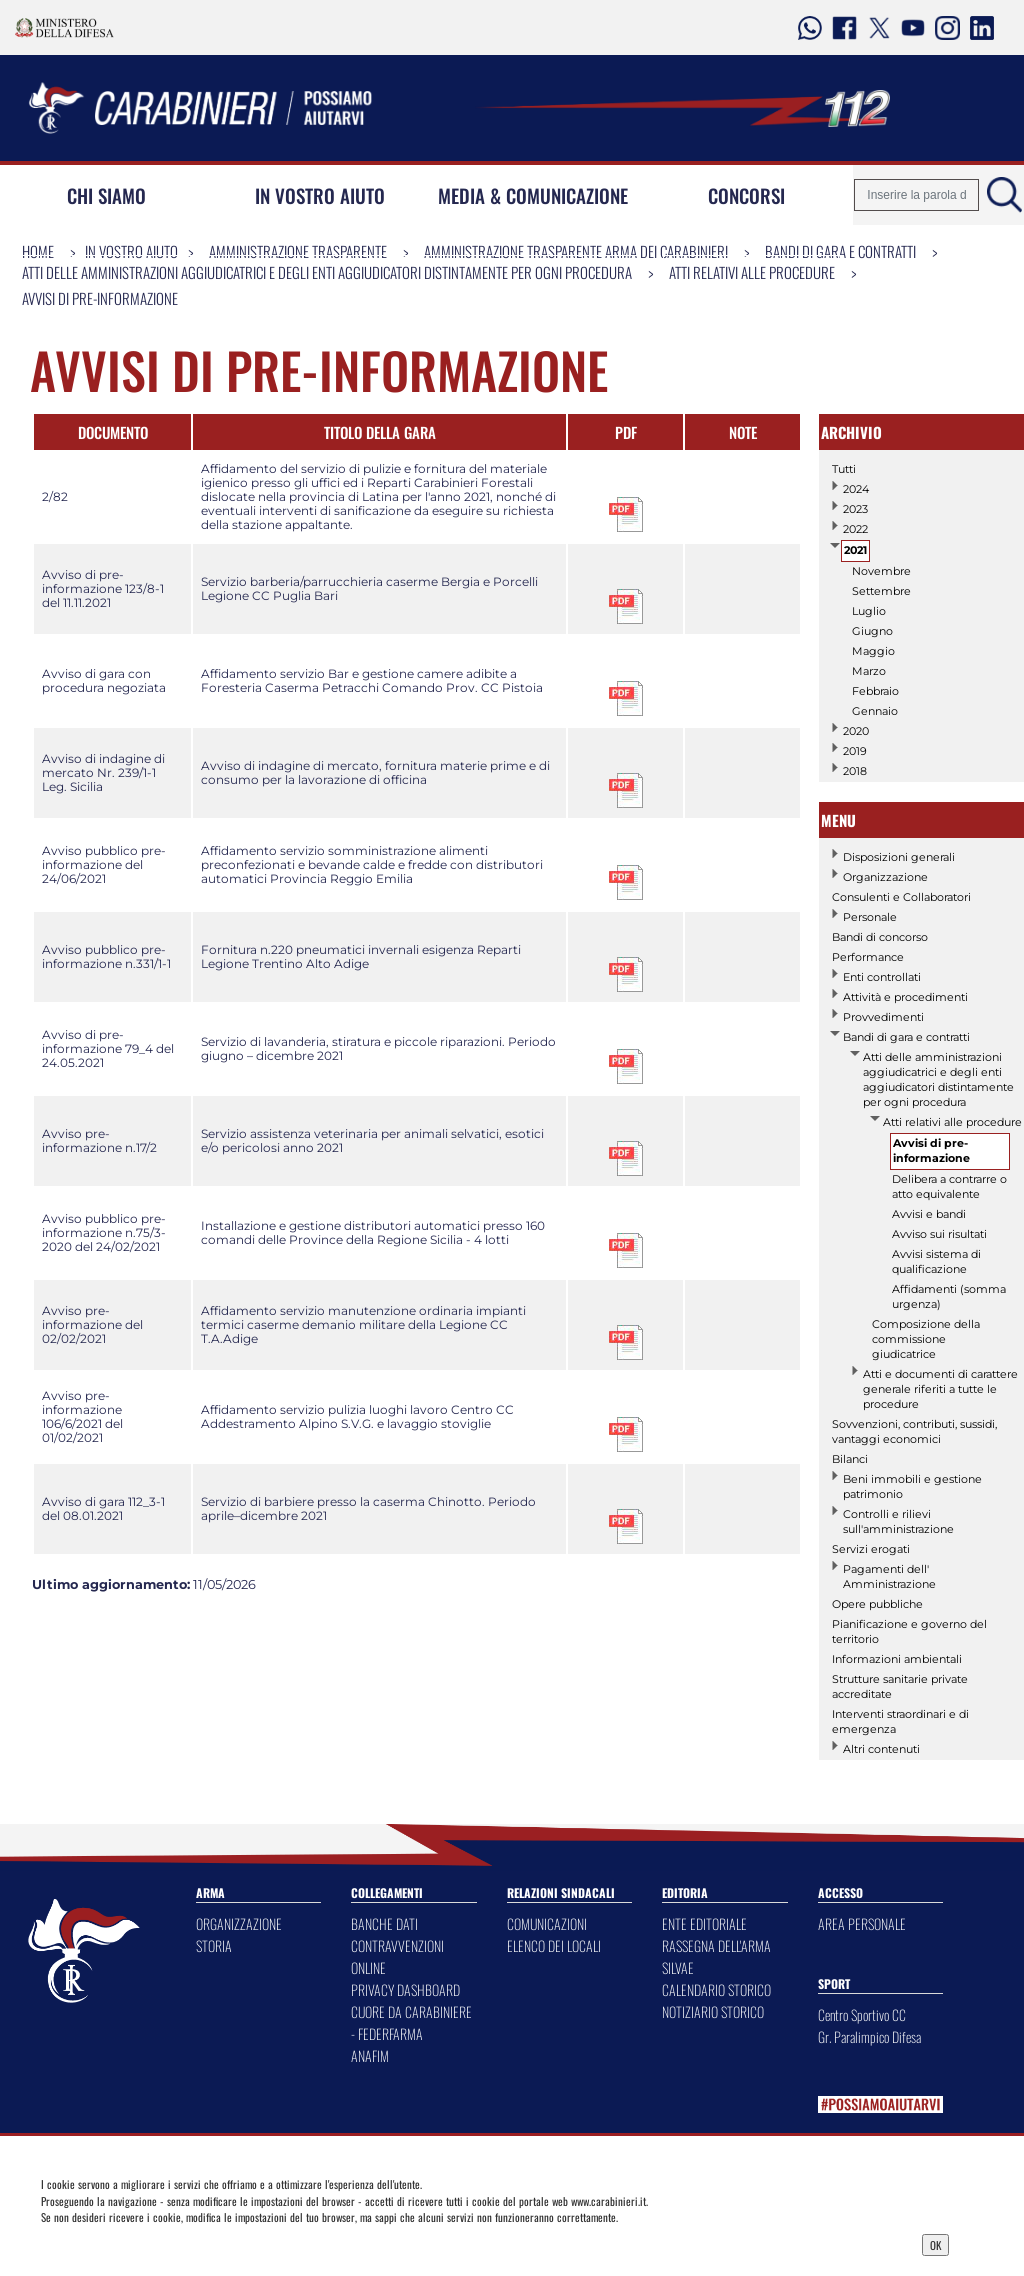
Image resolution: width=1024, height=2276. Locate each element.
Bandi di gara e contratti (840, 251)
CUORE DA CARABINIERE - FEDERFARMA (411, 2022)
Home (38, 251)
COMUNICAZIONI (547, 1923)
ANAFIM (370, 2055)
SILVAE (678, 1967)
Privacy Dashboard (155, 2243)
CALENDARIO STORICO (716, 1989)
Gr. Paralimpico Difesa (869, 2036)
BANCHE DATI (384, 1923)
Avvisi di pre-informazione (100, 298)
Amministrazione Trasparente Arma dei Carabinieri (576, 251)
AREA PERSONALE (862, 1923)
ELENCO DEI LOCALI (554, 1945)
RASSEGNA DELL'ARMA (716, 1945)
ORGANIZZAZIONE (239, 1923)
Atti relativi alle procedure (752, 272)
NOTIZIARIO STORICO (713, 2011)
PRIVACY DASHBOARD (405, 1989)
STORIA (214, 1945)
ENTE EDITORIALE (704, 1923)
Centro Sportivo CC (862, 2014)
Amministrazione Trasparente (298, 251)
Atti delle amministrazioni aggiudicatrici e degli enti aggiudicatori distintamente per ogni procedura (327, 272)
